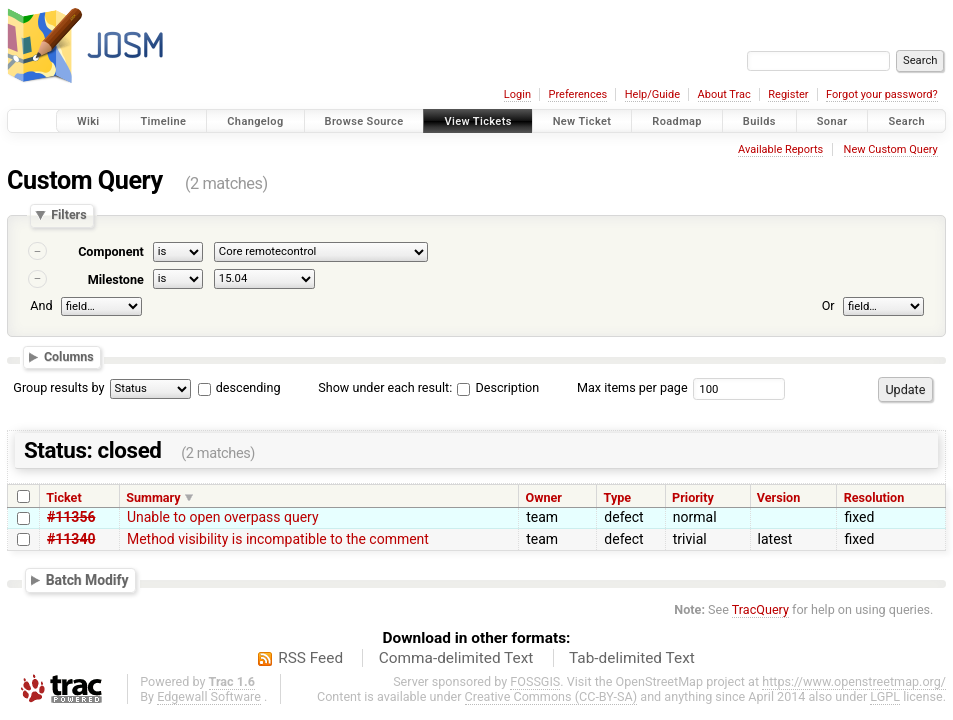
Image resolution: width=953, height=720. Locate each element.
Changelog (255, 121)
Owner (544, 497)
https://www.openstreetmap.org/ (854, 681)
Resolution (874, 497)
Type (618, 497)
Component (111, 251)
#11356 (71, 517)
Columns (69, 356)
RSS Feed (310, 658)
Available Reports (780, 149)
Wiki (88, 121)
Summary (153, 497)
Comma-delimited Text (456, 658)
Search (906, 121)
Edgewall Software (209, 696)
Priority (693, 497)
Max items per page (632, 387)
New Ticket (582, 121)
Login (517, 94)
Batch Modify (87, 580)
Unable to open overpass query (223, 517)
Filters (68, 215)
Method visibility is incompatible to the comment (278, 539)
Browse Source (364, 121)
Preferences (577, 94)
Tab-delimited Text (632, 658)
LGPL (885, 696)
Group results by (58, 387)
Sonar (832, 121)
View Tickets (477, 121)
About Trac (724, 94)
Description (498, 387)
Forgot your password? (882, 94)
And (41, 305)
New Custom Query (891, 149)
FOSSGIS (535, 681)
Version (778, 497)
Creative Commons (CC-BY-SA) (551, 696)
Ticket (63, 497)
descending (248, 387)
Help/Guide (652, 94)
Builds (759, 121)
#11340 (71, 539)
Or (828, 305)
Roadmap (677, 121)
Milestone (116, 279)
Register (788, 94)
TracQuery (760, 609)
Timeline (163, 121)
